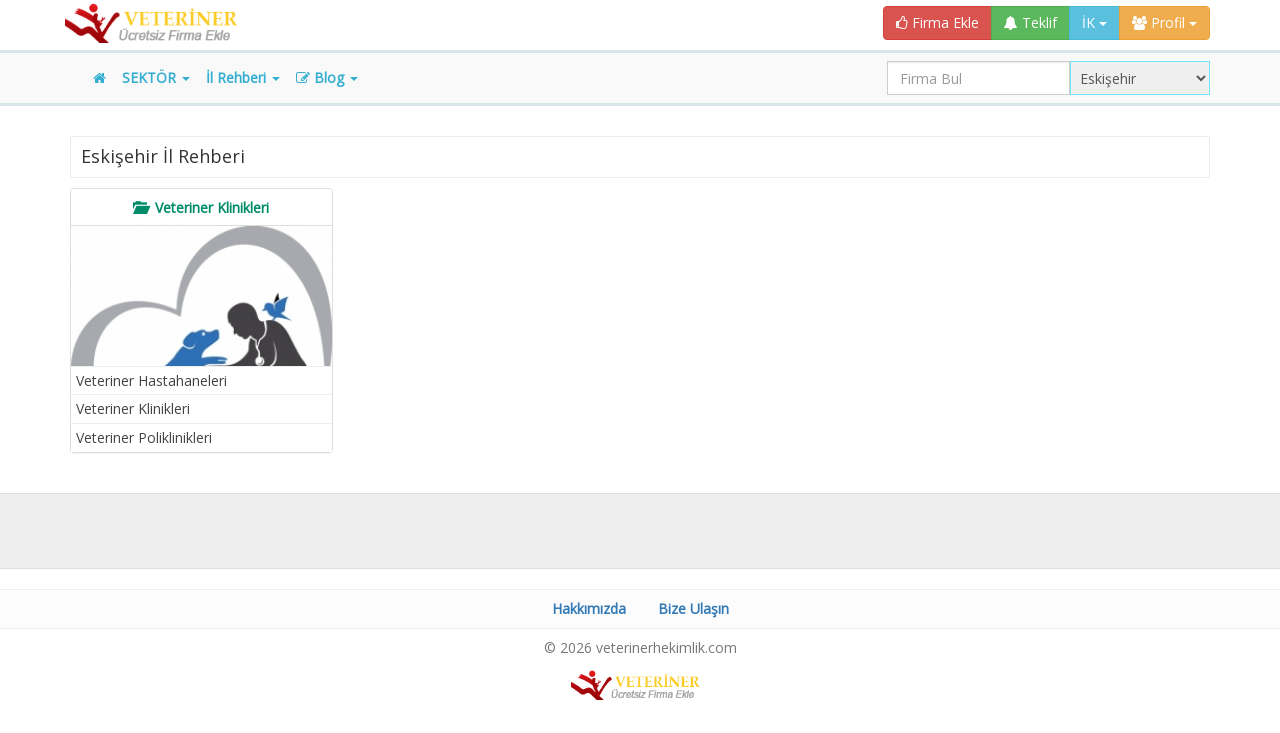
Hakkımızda (589, 608)
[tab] (201, 207)
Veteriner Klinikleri (133, 408)
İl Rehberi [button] (243, 77)
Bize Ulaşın (693, 608)
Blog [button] (327, 77)
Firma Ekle (937, 22)
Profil (1164, 22)
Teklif (1030, 22)
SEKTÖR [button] (156, 77)
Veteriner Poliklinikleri (144, 437)
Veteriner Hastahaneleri (151, 380)
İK (1094, 22)
